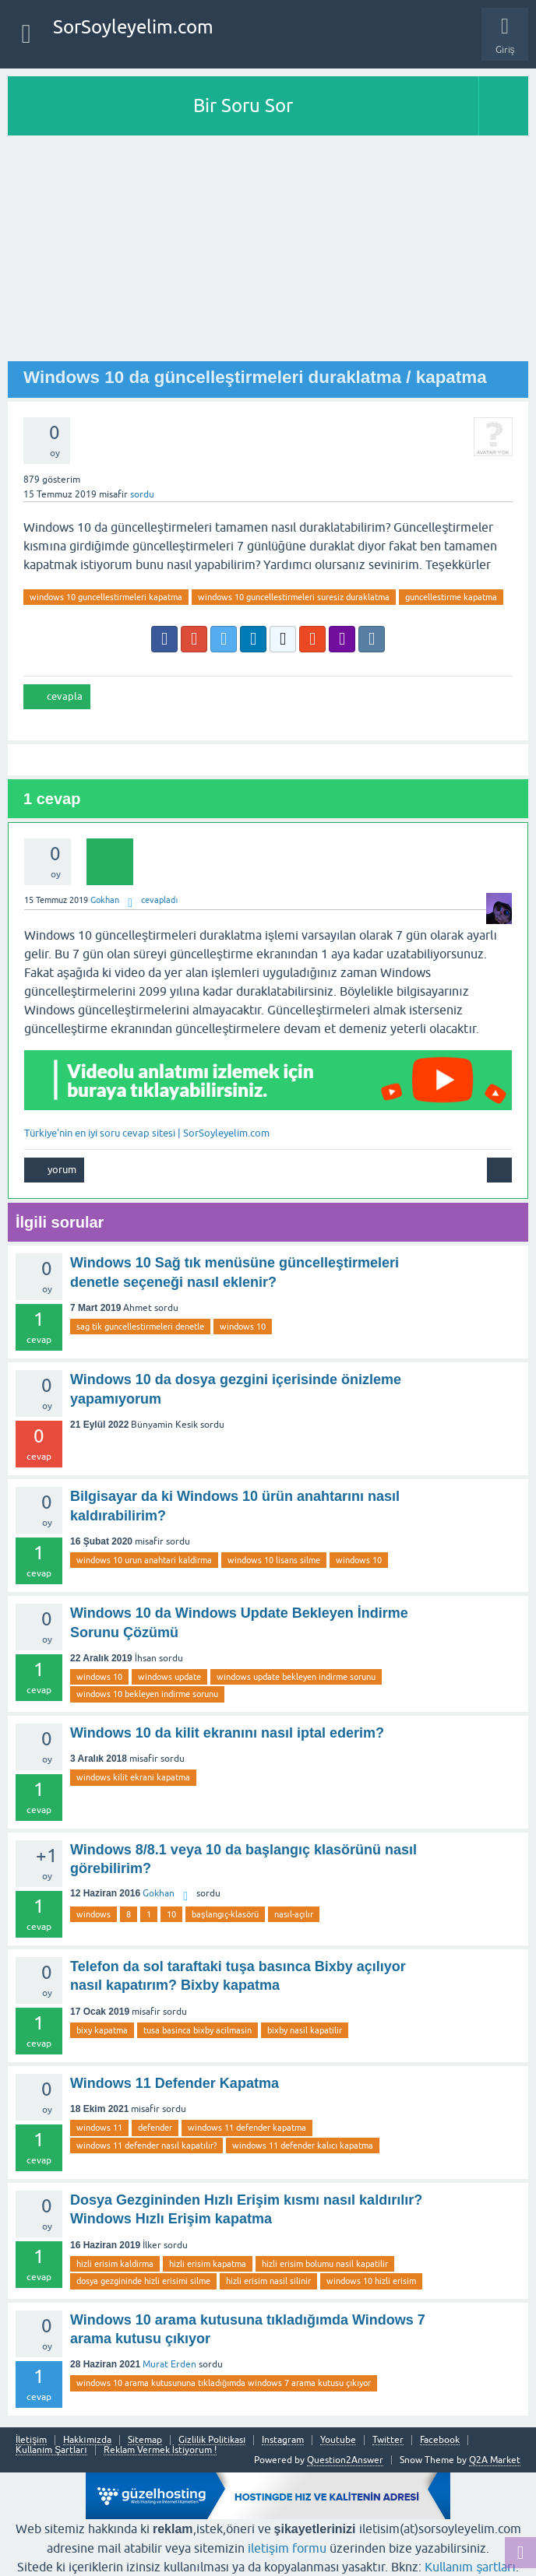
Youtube (338, 2440)
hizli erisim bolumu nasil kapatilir (325, 2263)
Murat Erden (169, 2364)
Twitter (388, 2440)
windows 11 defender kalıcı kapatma (302, 2145)
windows (93, 1914)
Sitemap (145, 2440)
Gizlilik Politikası (211, 2440)
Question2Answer (345, 2460)
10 (171, 1914)
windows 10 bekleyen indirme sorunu (147, 1694)
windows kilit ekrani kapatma (133, 1777)
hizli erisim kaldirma (114, 2263)
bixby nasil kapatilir (304, 2030)
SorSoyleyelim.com (133, 26)
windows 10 (243, 1326)
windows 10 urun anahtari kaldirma (144, 1560)
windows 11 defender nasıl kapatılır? (146, 2145)
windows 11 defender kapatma (247, 2127)
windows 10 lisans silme (273, 1560)
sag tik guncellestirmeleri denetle (140, 1326)
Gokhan (159, 1893)
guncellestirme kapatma (451, 597)
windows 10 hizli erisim (371, 2281)
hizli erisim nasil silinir (268, 2281)
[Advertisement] (268, 252)
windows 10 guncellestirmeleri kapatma (106, 597)
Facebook (440, 2440)
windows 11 (99, 2127)
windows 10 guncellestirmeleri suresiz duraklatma (294, 597)
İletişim (31, 2440)
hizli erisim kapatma (207, 2263)
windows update (169, 1677)
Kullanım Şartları (51, 2450)
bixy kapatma (102, 2030)
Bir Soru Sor (243, 105)
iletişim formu (287, 2548)
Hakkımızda (87, 2440)
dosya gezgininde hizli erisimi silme (143, 2281)
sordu (142, 494)
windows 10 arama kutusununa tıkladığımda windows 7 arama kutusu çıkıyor (223, 2383)
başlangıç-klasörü (225, 1914)
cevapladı (159, 900)
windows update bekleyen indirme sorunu (296, 1677)
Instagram (283, 2440)
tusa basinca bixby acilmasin (197, 2030)
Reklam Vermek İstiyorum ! (160, 2450)
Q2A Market (494, 2460)
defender (155, 2127)
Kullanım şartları (470, 2567)
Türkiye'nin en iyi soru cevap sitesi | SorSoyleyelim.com (147, 1133)
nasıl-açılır (293, 1914)
